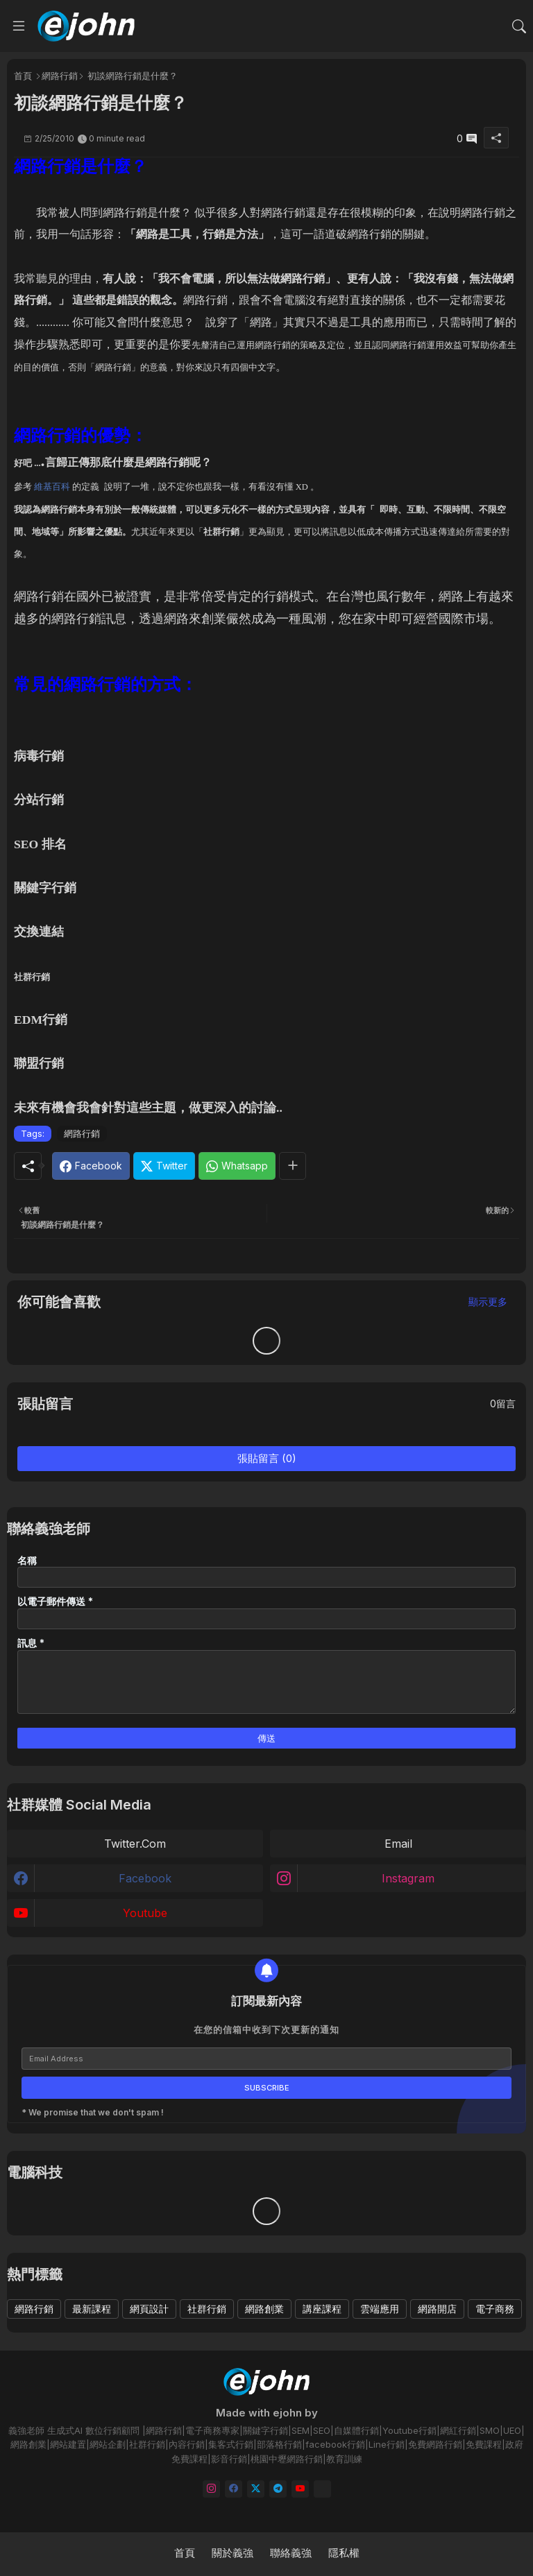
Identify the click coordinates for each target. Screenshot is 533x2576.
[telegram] (278, 2489)
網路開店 (437, 2309)
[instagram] (211, 2489)
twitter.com (135, 1844)
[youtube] (300, 2489)
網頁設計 (149, 2309)
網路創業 (264, 2309)
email (398, 1844)
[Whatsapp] (237, 1166)
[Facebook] (91, 1166)
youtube (145, 1913)
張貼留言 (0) (266, 1458)
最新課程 (91, 2309)
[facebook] (233, 2489)
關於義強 (232, 2552)
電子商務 (494, 2309)
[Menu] (18, 26)
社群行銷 (206, 2309)
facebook (145, 1878)
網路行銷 (60, 75)
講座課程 (322, 2309)
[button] (519, 26)
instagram (408, 1878)
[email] (322, 2489)
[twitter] (255, 2489)
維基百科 (52, 487)
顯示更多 (487, 1301)
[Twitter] (164, 1166)
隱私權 (343, 2552)
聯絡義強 (291, 2552)
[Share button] (292, 1166)
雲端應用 (379, 2309)
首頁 (23, 75)
